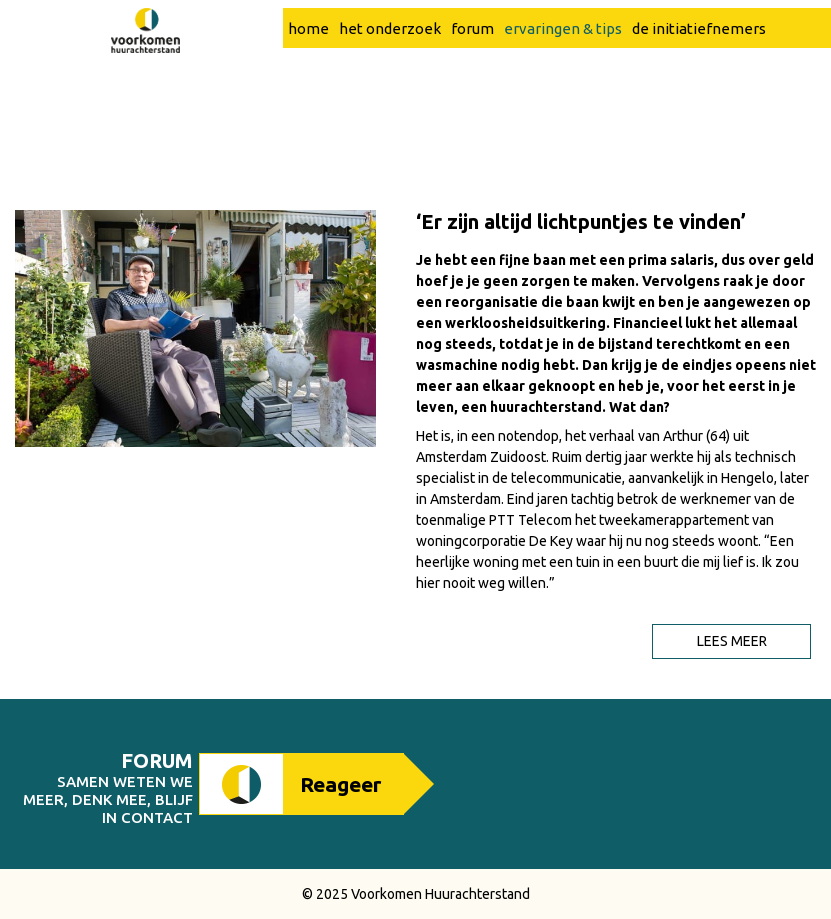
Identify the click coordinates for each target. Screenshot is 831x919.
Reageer (340, 784)
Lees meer (732, 641)
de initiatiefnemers (699, 70)
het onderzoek (390, 70)
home (308, 70)
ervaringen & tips (563, 70)
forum (472, 70)
